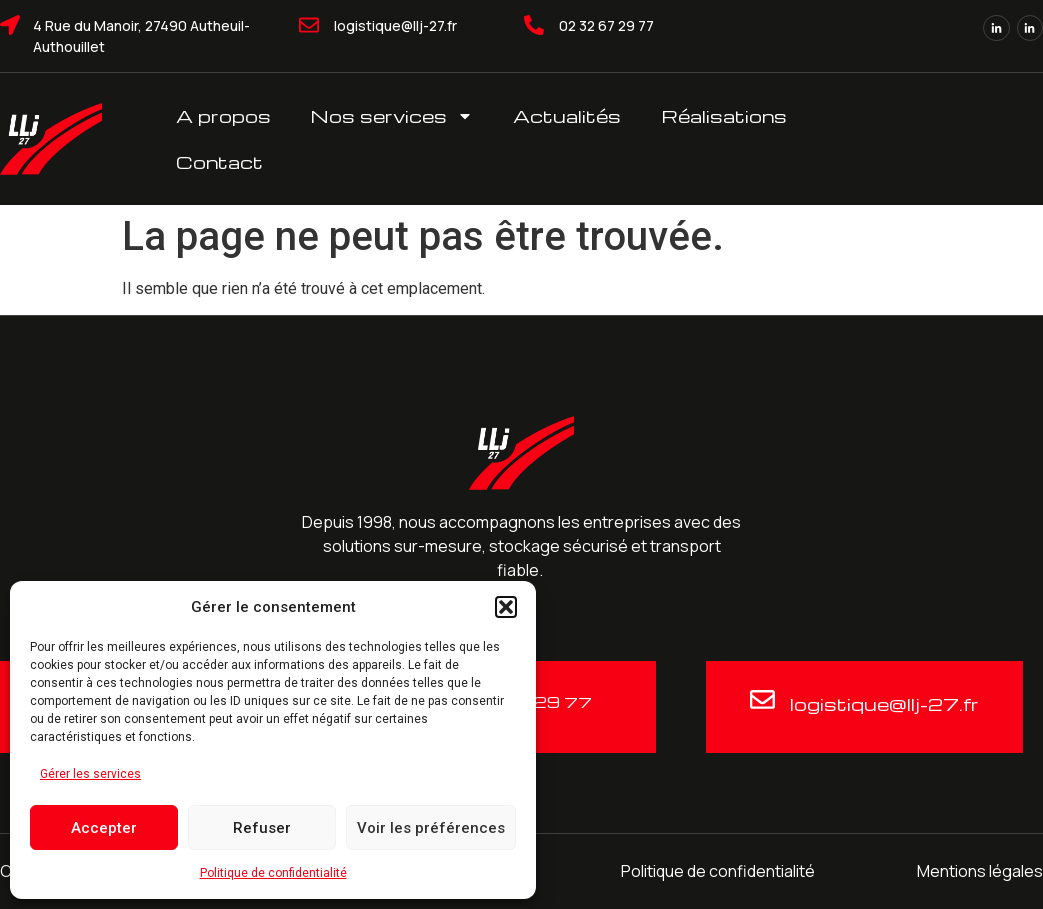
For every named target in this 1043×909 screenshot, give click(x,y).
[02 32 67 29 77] (534, 25)
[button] (506, 607)
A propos (223, 115)
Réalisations (724, 115)
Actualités (567, 115)
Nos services (392, 116)
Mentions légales (980, 871)
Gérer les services (90, 774)
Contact (219, 161)
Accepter (104, 828)
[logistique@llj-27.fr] (309, 25)
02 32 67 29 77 (606, 25)
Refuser (262, 828)
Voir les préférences (431, 828)
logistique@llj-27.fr (395, 25)
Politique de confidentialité (273, 873)
